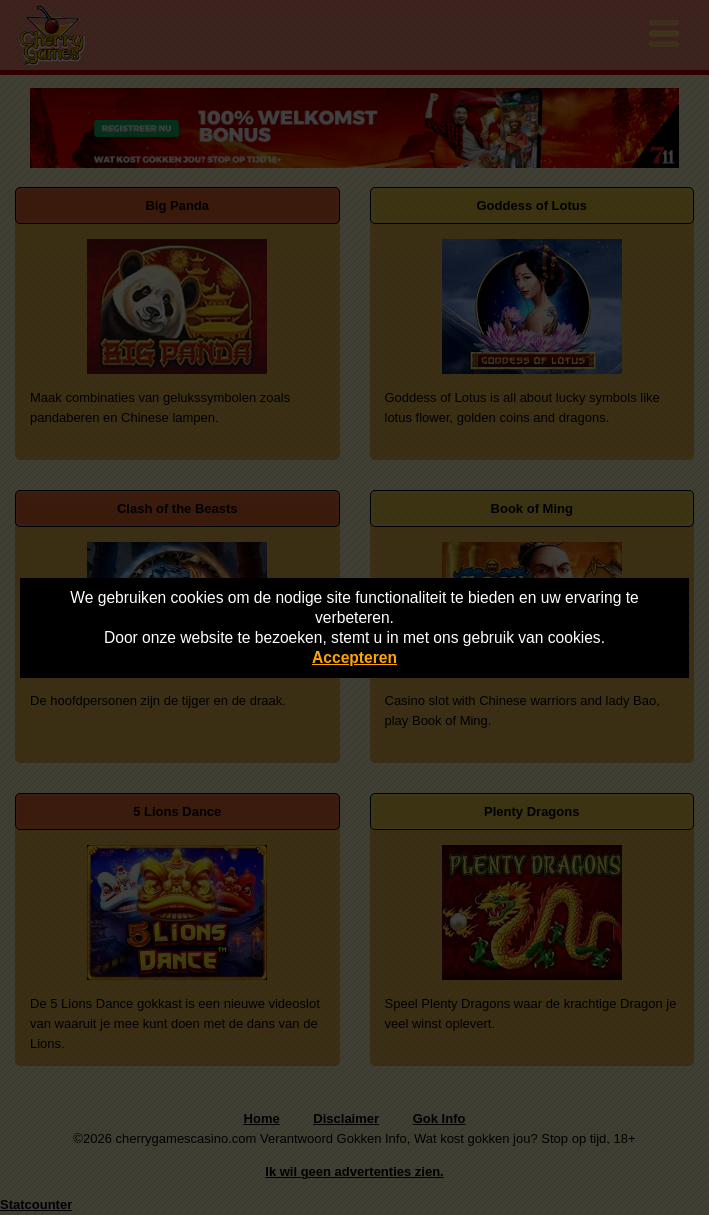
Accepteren (354, 657)
